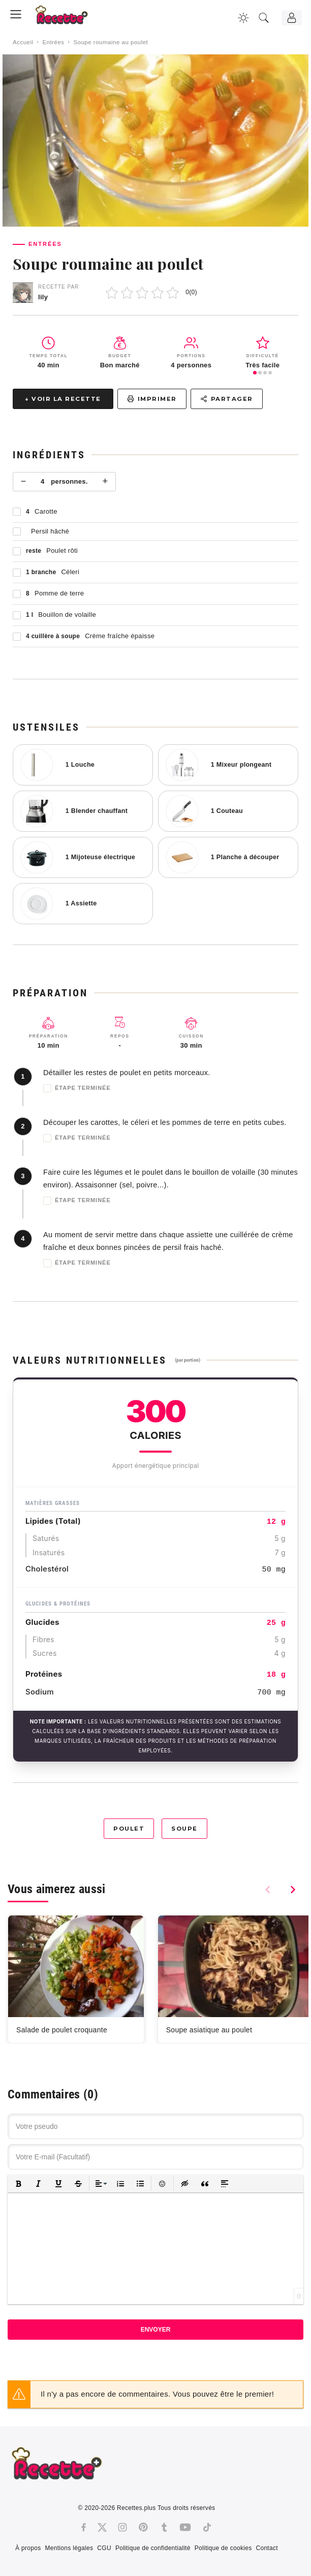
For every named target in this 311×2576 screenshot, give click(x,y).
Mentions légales (69, 2548)
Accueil (23, 42)
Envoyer (156, 2329)
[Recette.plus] (68, 18)
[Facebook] (83, 2527)
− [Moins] (23, 481)
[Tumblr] (164, 2527)
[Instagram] (122, 2527)
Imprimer (152, 398)
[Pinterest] (143, 2527)
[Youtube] (185, 2527)
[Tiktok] (207, 2527)
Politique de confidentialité (153, 2548)
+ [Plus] (105, 481)
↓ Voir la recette (63, 398)
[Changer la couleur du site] (243, 17)
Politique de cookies (223, 2548)
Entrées (53, 42)
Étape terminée (77, 1088)
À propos (28, 2548)
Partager (226, 398)
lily (43, 297)
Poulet (128, 1828)
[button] (18, 2183)
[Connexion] (292, 17)
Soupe (184, 1828)
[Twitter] (102, 2527)
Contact (266, 2548)
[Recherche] (263, 17)
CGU (104, 2548)
